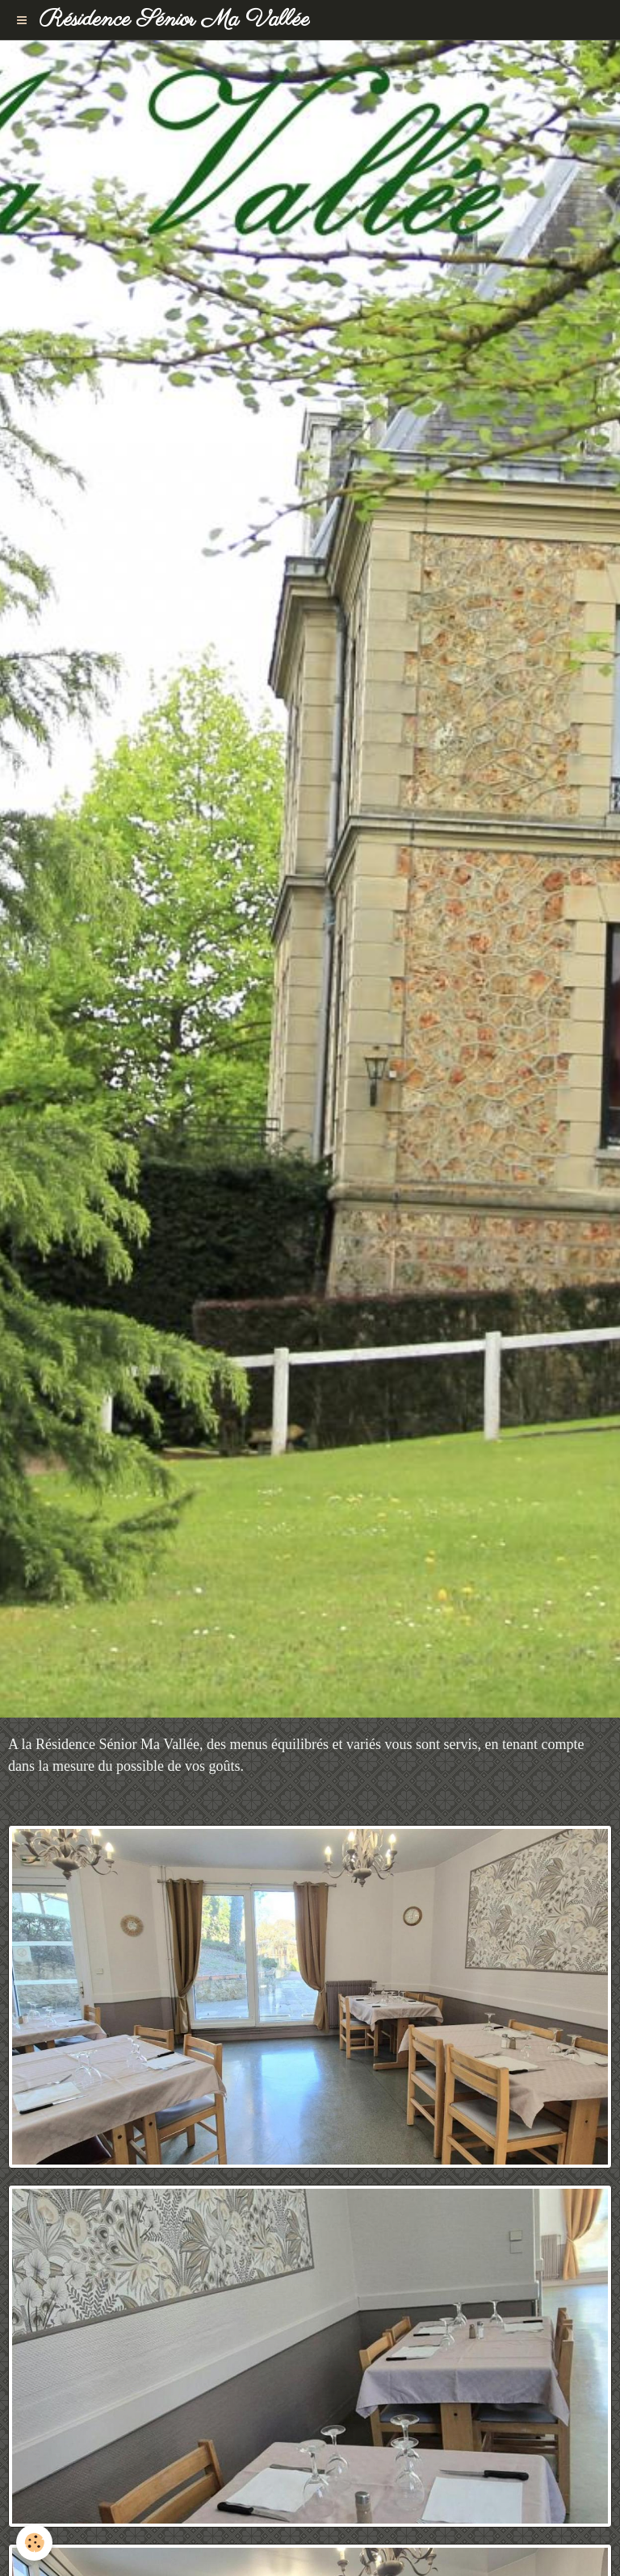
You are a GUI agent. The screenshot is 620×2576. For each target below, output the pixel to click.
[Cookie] (34, 2542)
